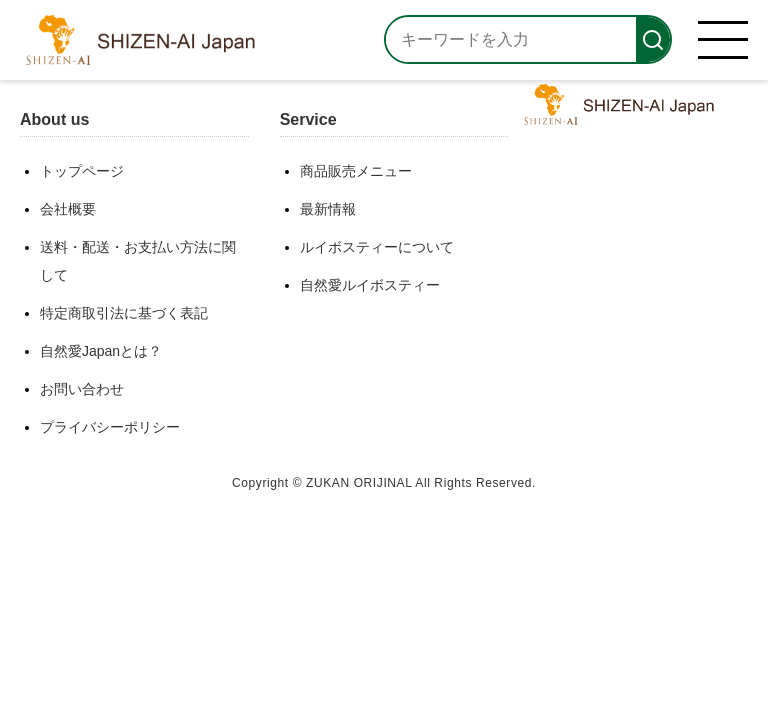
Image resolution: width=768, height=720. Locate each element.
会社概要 (68, 209)
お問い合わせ (82, 389)
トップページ (82, 171)
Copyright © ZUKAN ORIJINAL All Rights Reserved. (384, 483)
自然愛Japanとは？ (101, 351)
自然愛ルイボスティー (370, 285)
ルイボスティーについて (377, 247)
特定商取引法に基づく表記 (124, 313)
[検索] (653, 39)
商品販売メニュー (356, 171)
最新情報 (328, 209)
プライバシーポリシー (110, 427)
